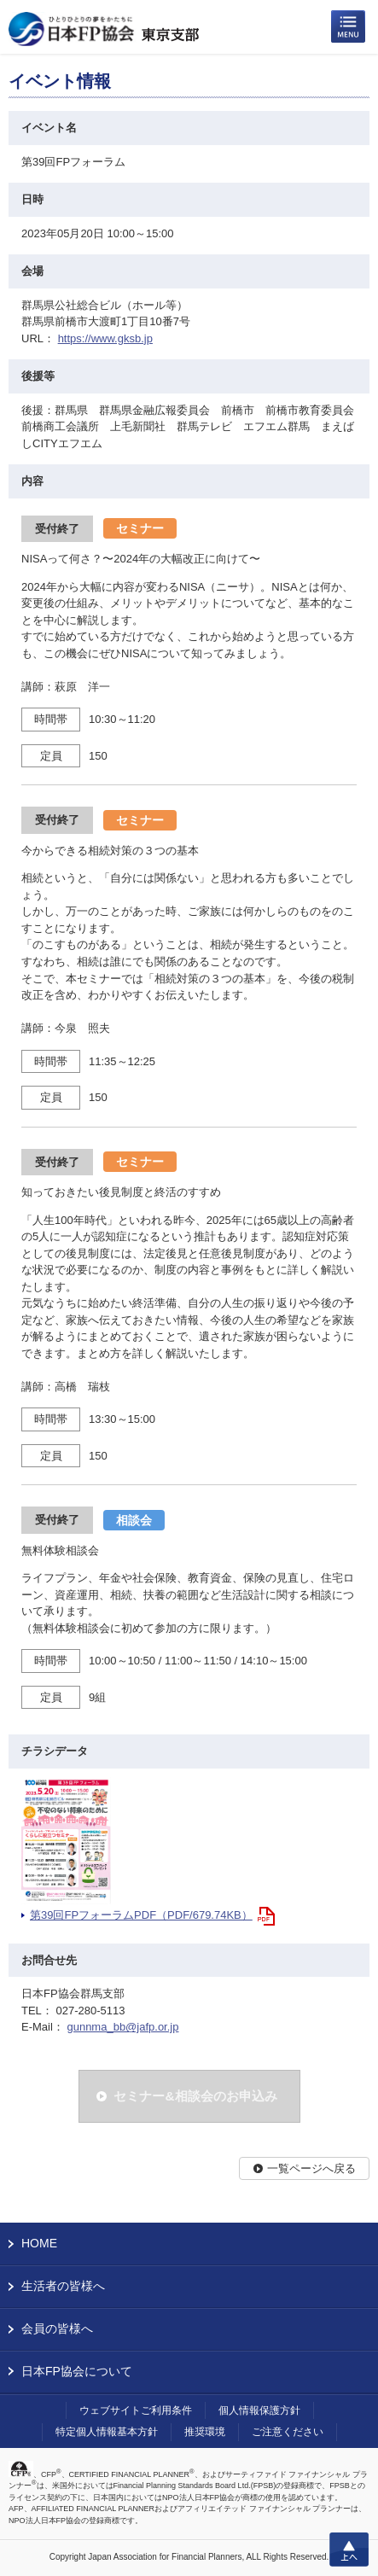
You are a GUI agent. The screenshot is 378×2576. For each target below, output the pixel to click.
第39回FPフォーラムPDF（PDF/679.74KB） (141, 1915)
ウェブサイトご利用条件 (135, 2410)
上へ (349, 2549)
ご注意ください (287, 2432)
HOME (39, 2243)
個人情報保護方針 (259, 2410)
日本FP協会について (76, 2371)
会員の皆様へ (57, 2328)
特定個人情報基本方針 (106, 2432)
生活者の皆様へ (63, 2286)
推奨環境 (204, 2432)
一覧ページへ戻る (311, 2168)
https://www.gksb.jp (105, 338)
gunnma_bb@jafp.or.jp (122, 2026)
